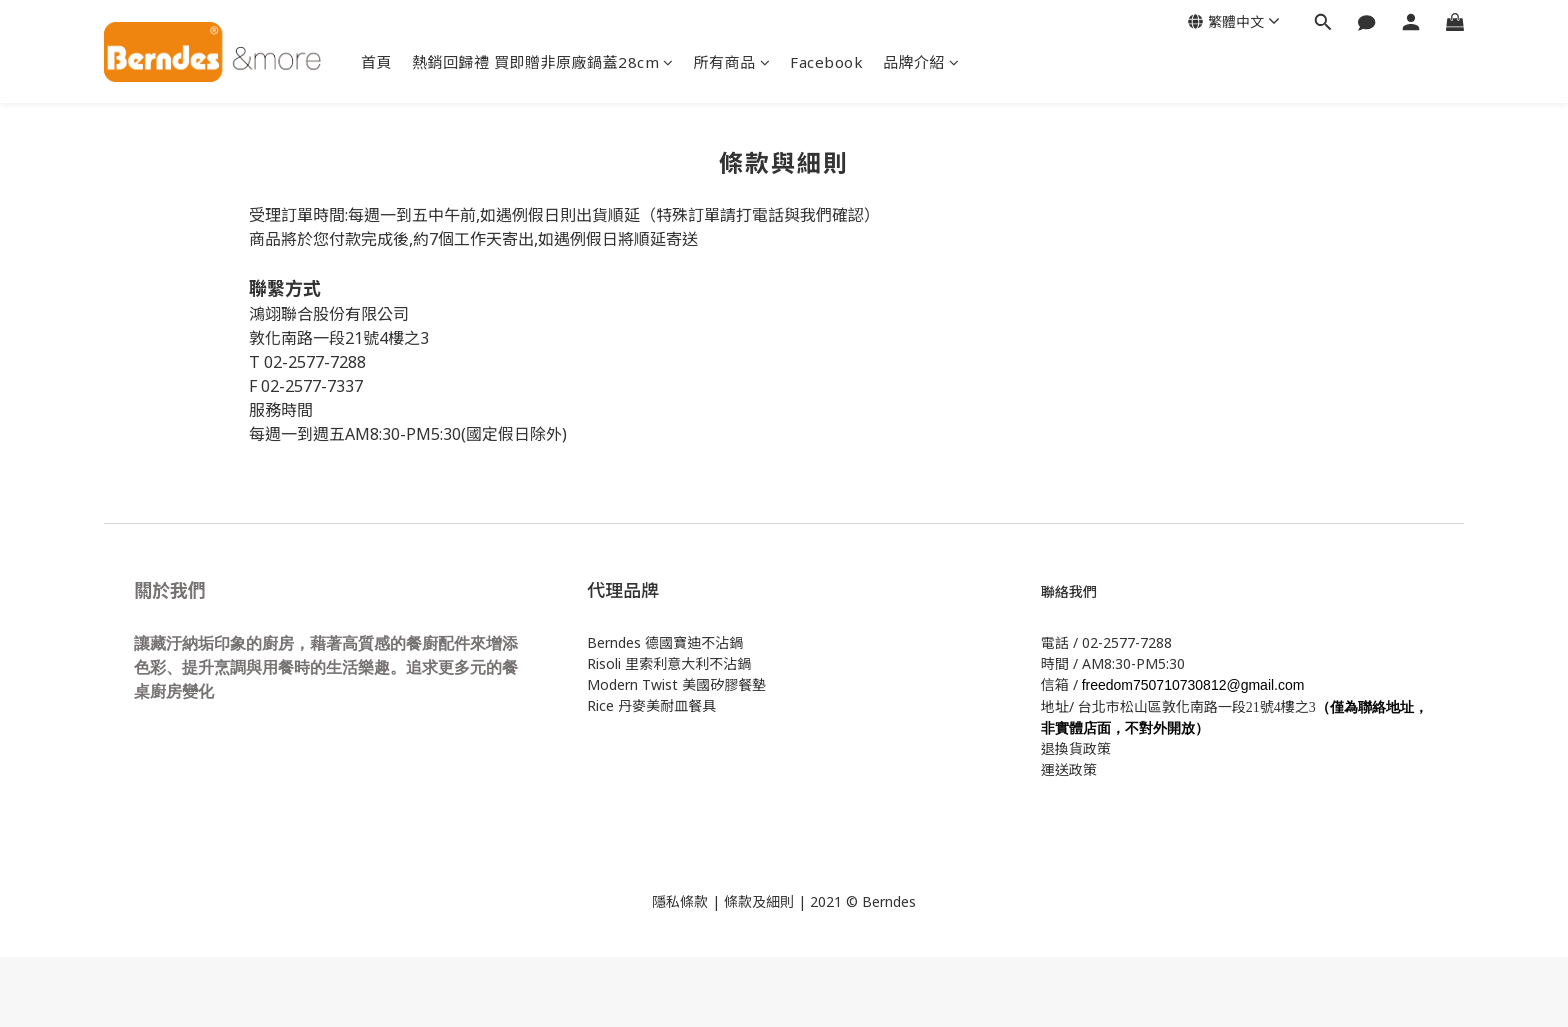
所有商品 (732, 62)
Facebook (826, 62)
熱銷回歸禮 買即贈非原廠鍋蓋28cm (543, 62)
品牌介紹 (921, 62)
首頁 (376, 62)
